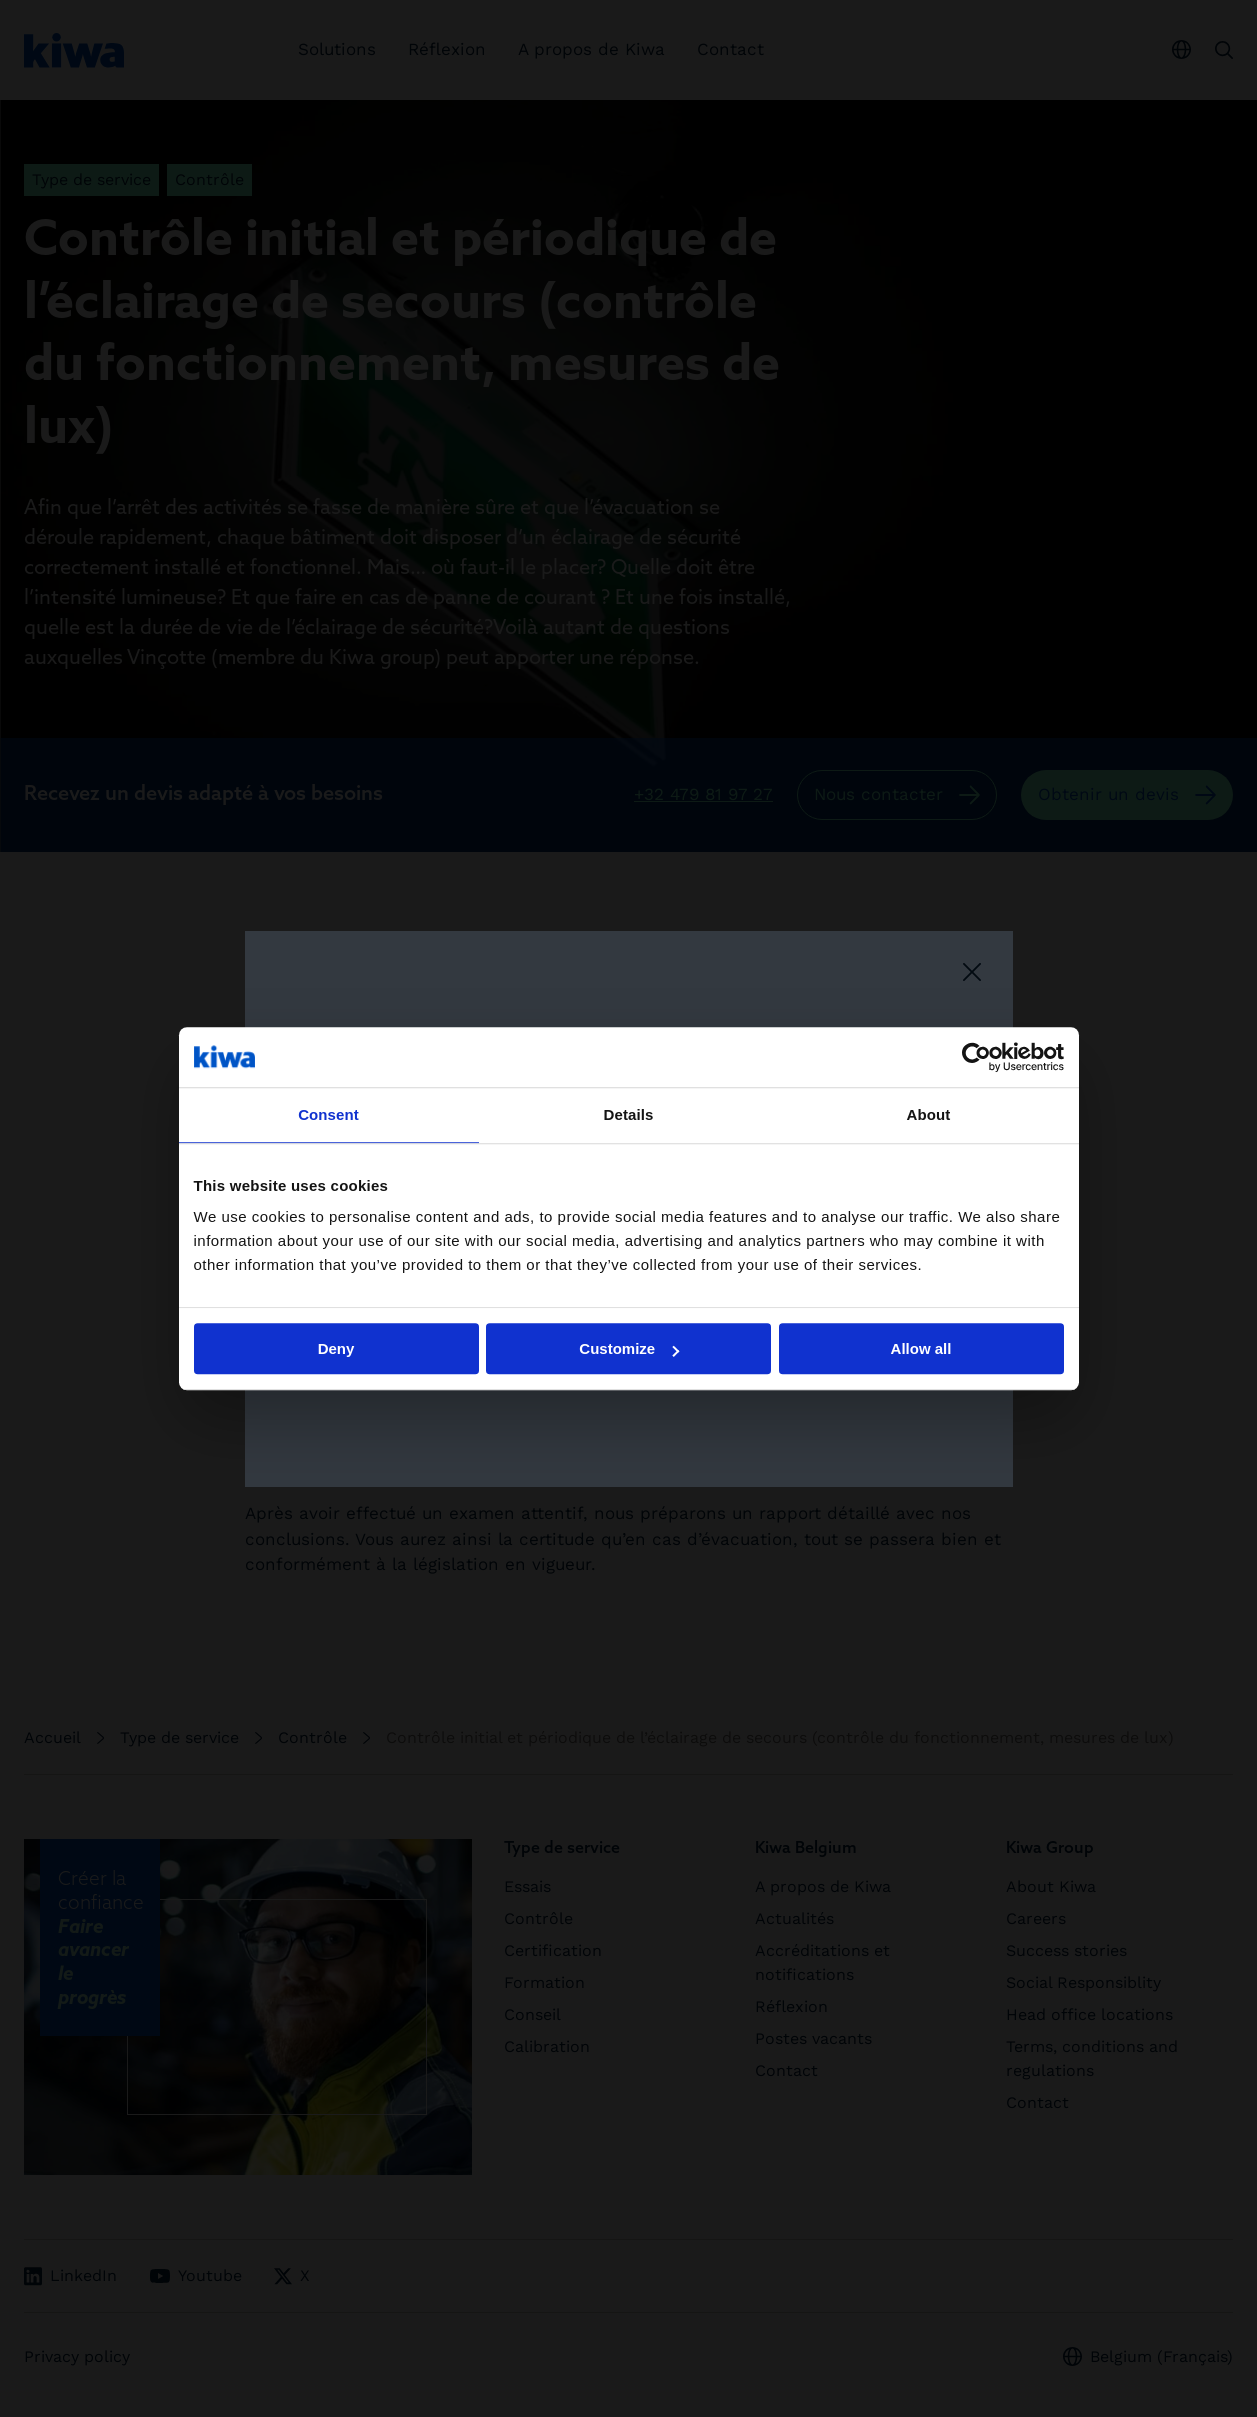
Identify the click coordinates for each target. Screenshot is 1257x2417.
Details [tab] (629, 1114)
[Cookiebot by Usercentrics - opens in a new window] (976, 1057)
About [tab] (929, 1114)
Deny (336, 1348)
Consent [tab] (328, 1114)
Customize (629, 1348)
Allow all (921, 1348)
